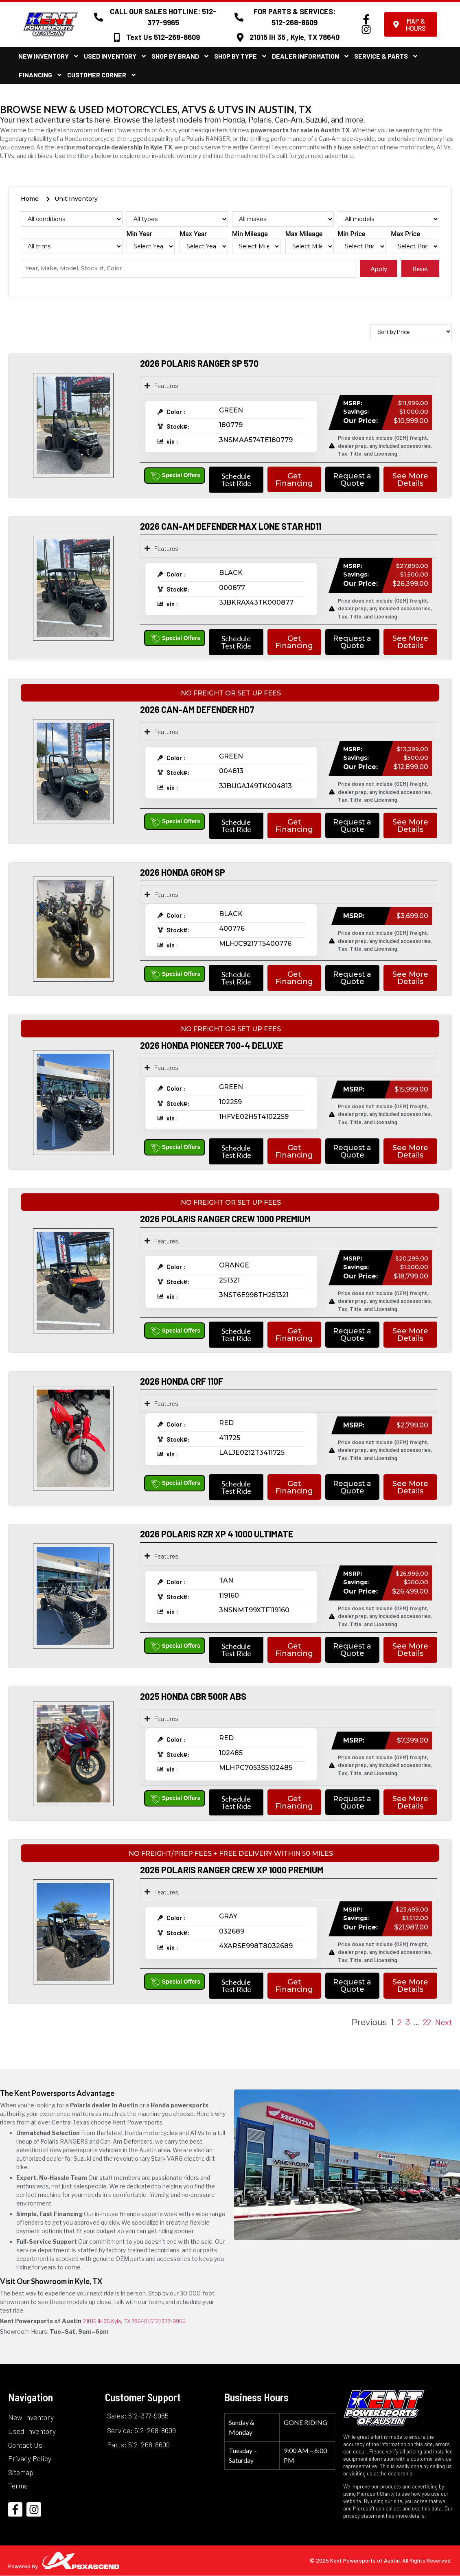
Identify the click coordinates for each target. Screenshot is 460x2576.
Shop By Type (240, 56)
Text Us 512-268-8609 (163, 37)
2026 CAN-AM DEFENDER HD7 (197, 709)
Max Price (405, 234)
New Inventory (48, 56)
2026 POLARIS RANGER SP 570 (199, 363)
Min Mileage (250, 234)
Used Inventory (115, 56)
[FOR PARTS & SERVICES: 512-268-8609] (238, 17)
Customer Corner (102, 75)
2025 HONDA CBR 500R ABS (193, 1696)
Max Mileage (304, 234)
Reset (420, 268)
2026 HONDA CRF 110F (181, 1381)
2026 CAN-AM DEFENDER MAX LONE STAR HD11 (230, 526)
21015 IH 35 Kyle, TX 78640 (115, 2320)
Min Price (352, 234)
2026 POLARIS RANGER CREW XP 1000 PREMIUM (231, 1869)
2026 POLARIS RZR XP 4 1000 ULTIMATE (216, 1533)
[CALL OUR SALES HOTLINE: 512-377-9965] (98, 17)
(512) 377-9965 (167, 2320)
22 (427, 2022)
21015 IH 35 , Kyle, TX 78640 (295, 37)
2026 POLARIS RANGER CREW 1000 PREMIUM (225, 1218)
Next (443, 2022)
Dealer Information (311, 56)
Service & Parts (386, 56)
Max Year (193, 234)
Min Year (139, 234)
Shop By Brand (180, 56)
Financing (41, 75)
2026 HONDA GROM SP (182, 872)
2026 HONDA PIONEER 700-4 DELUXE (211, 1045)
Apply (378, 268)
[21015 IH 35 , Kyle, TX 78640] (240, 37)
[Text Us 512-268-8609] (116, 37)
